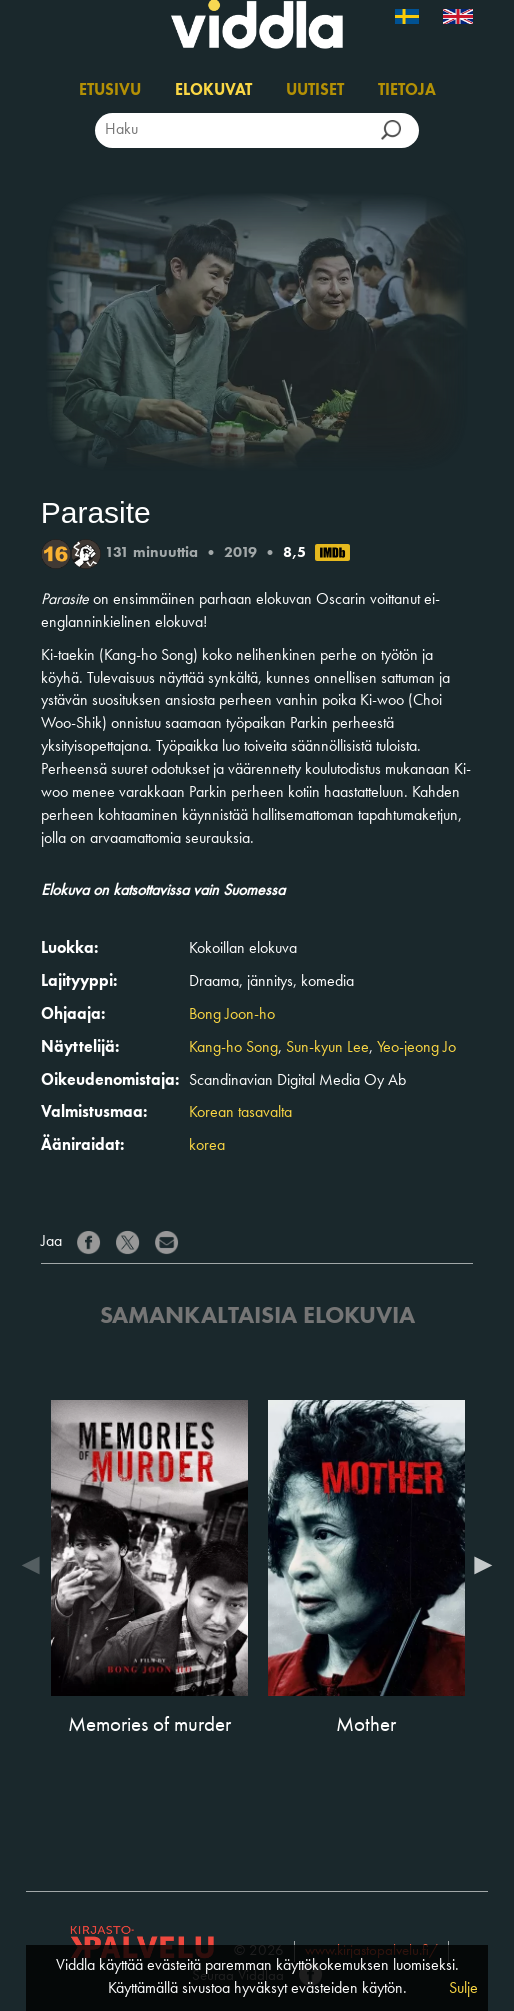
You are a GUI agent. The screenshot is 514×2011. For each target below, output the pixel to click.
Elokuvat (213, 91)
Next (478, 1565)
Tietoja (407, 91)
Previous (36, 1565)
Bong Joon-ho (232, 1015)
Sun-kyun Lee (327, 1048)
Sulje (463, 1989)
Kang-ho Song (233, 1048)
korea (207, 1146)
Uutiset (315, 91)
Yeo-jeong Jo (416, 1048)
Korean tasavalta (240, 1113)
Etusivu (110, 91)
